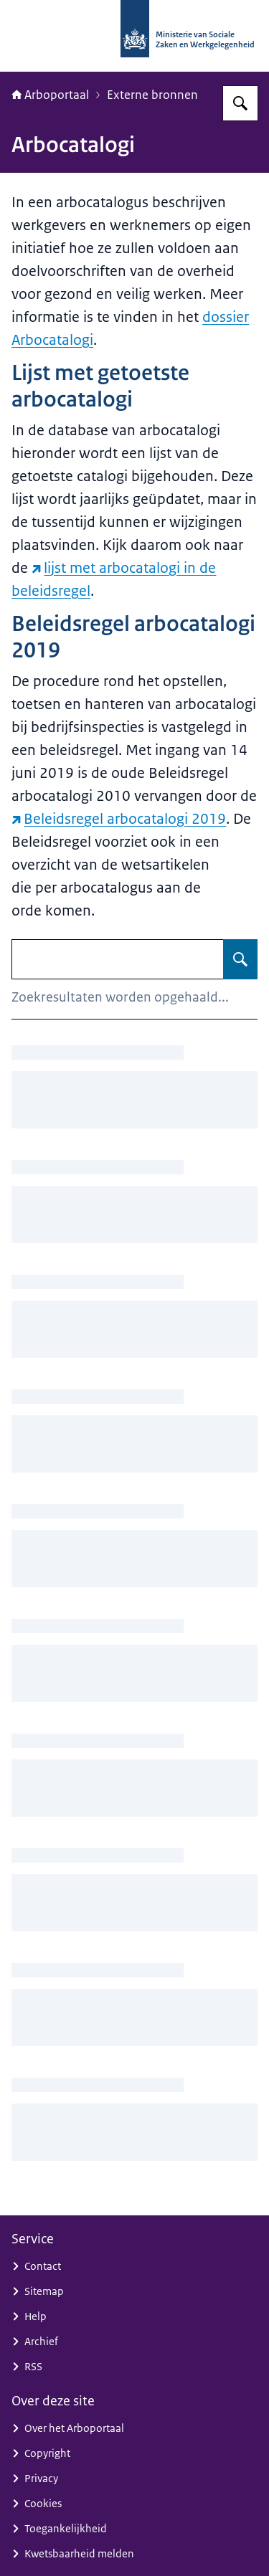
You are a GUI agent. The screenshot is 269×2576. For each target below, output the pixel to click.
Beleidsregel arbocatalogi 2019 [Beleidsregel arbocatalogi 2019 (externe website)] (118, 818)
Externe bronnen (152, 95)
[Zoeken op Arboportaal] (240, 103)
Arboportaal (50, 95)
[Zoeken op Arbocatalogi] (240, 959)
